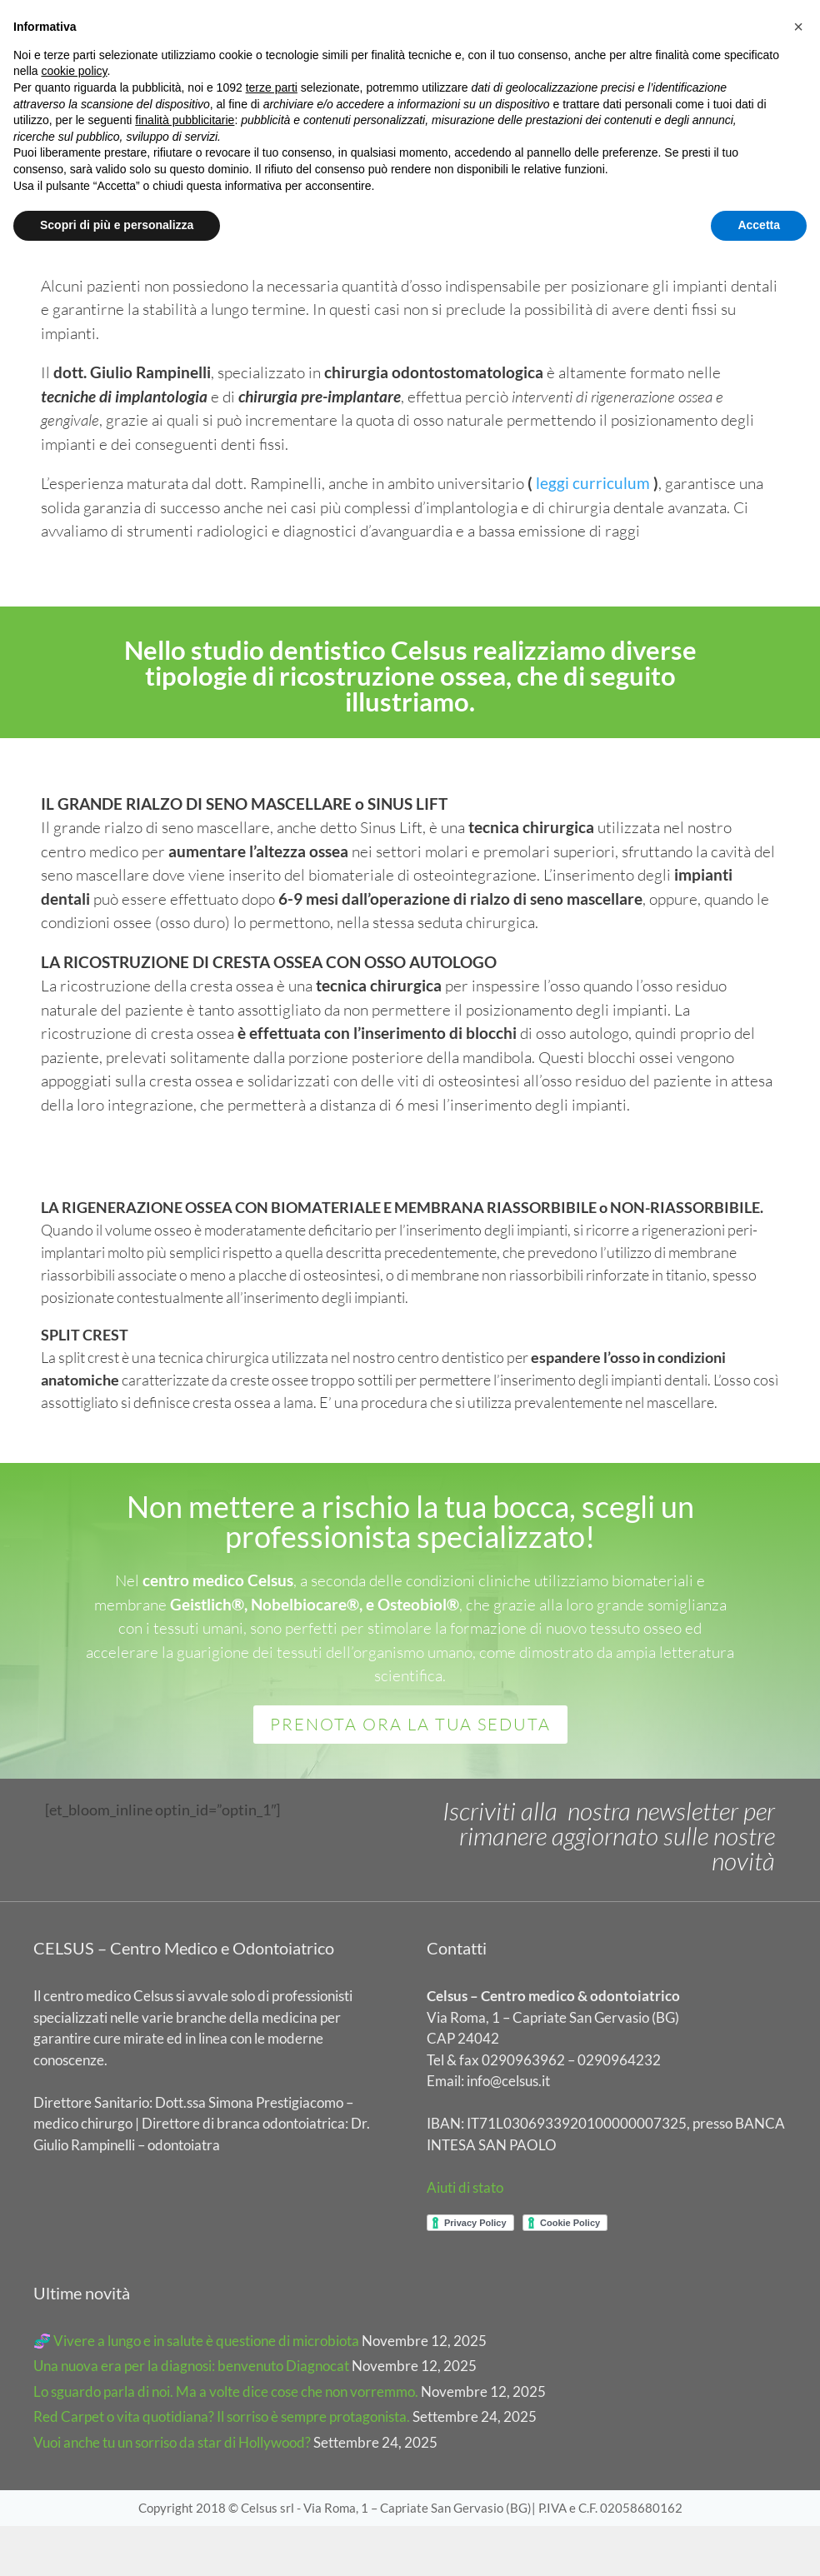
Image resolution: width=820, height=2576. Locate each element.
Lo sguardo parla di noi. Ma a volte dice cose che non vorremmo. (225, 2441)
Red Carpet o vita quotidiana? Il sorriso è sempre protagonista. (221, 2467)
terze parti (272, 87)
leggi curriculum (594, 533)
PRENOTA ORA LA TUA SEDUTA (410, 1775)
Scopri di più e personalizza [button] (116, 225)
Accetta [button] (759, 225)
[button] (798, 26)
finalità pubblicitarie (184, 120)
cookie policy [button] (74, 70)
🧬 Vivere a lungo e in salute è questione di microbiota (196, 2390)
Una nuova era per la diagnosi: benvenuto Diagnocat (191, 2416)
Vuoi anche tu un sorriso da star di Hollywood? (172, 2492)
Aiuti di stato (465, 2237)
